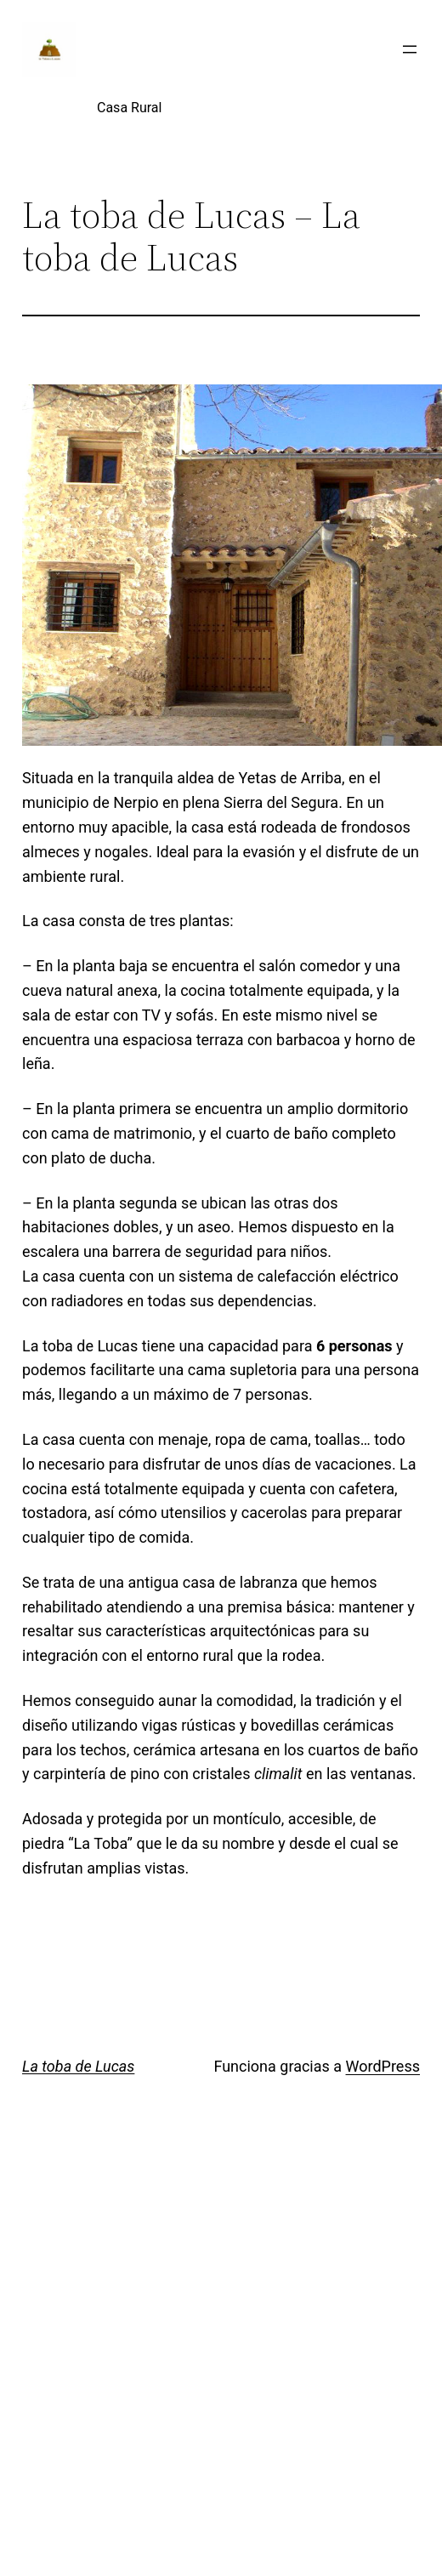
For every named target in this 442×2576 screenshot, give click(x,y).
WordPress (383, 2066)
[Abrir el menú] (410, 49)
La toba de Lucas (78, 2066)
